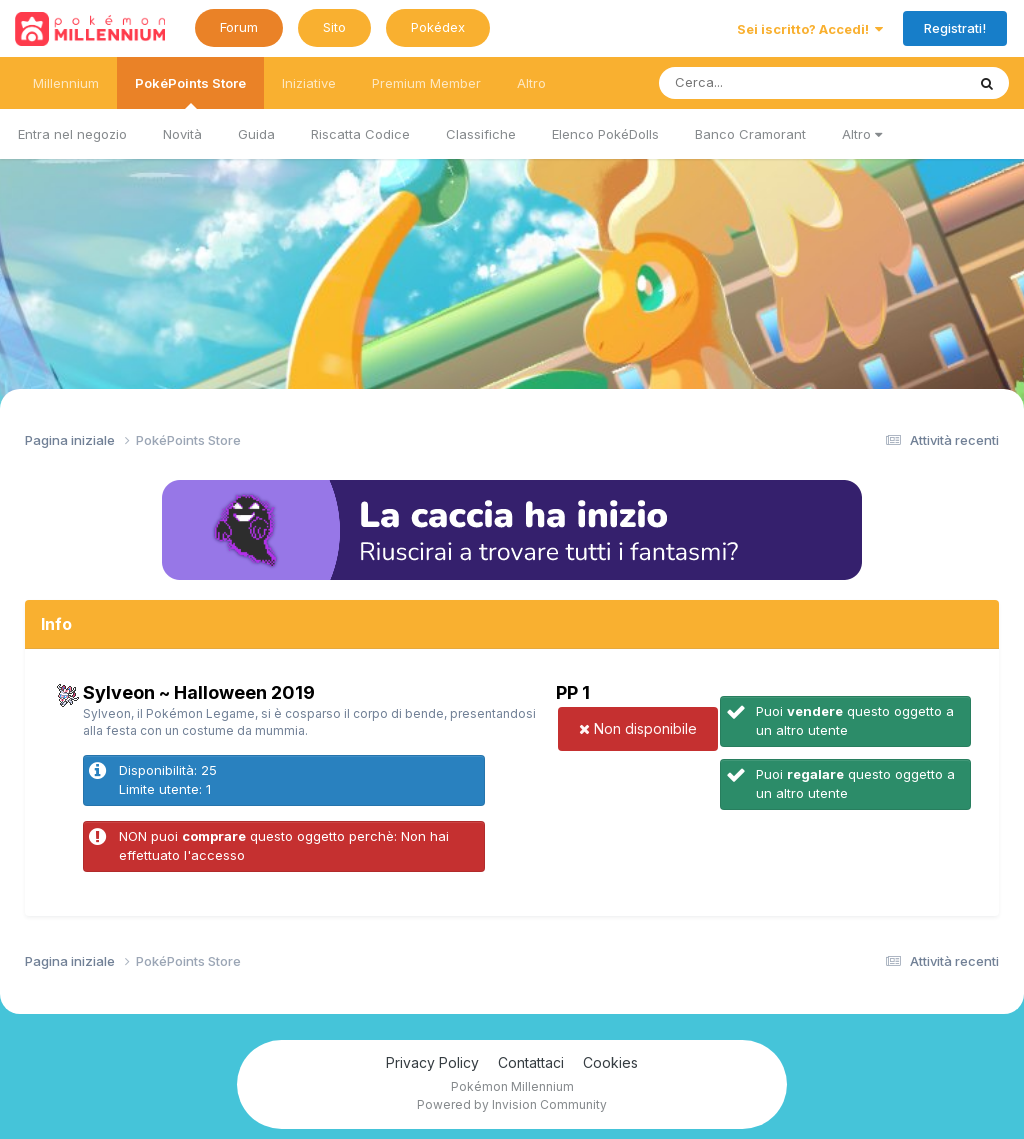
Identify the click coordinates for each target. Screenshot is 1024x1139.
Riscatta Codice (360, 134)
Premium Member (426, 83)
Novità (182, 134)
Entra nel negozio (72, 134)
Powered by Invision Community (512, 1104)
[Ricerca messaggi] (765, 83)
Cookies (610, 1062)
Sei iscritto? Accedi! (810, 29)
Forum (239, 27)
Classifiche (481, 134)
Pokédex (438, 27)
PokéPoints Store (190, 92)
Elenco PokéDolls (605, 134)
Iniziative (309, 83)
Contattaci (531, 1062)
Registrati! (955, 28)
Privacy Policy (432, 1062)
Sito (334, 27)
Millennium (66, 83)
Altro (862, 134)
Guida (256, 134)
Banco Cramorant (750, 134)
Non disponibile (638, 728)
